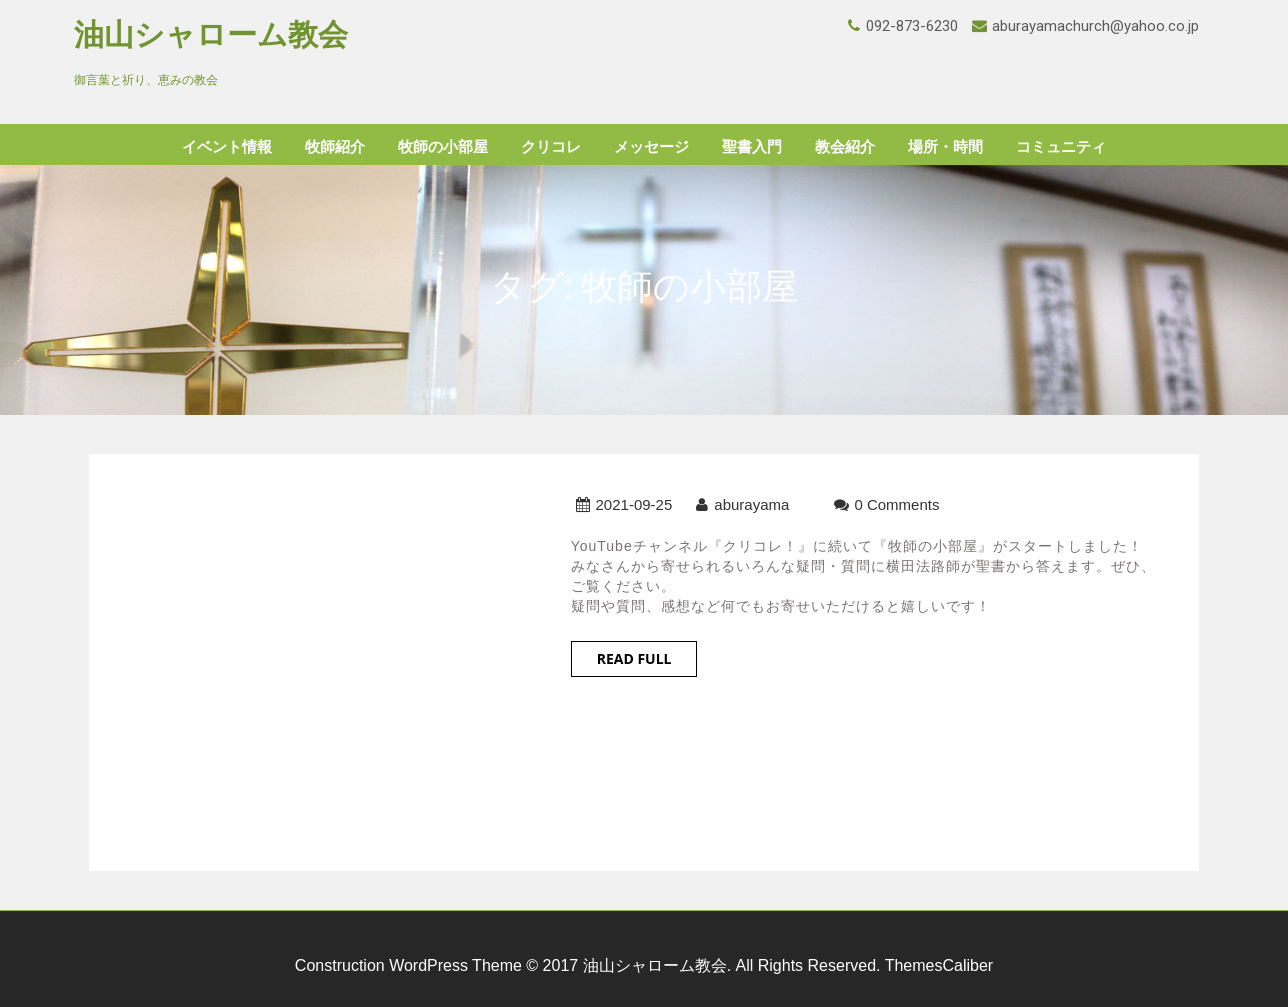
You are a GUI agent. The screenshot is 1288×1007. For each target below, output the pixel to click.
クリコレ (551, 147)
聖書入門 (752, 147)
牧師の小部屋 (443, 147)
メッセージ (651, 147)
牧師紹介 (335, 147)
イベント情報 (227, 147)
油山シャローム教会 (211, 34)
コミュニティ (1061, 147)
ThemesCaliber (939, 965)
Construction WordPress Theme (408, 965)
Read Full (634, 658)
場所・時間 (945, 147)
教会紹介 (845, 147)
